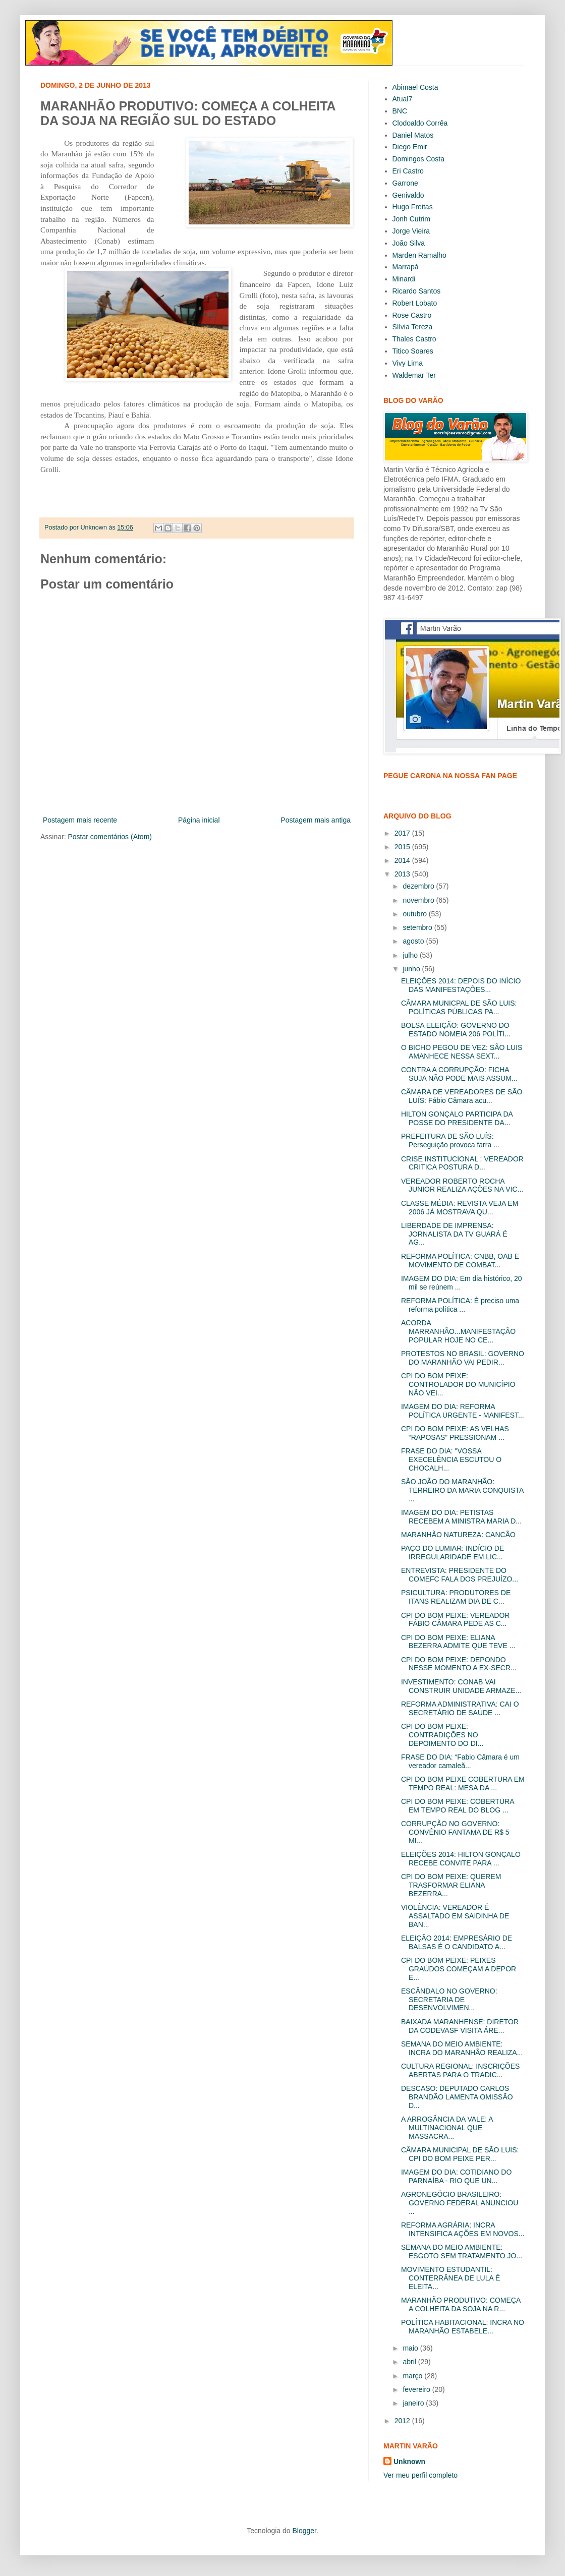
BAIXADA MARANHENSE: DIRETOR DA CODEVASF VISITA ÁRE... (460, 2026)
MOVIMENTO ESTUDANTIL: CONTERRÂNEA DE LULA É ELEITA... (450, 2278)
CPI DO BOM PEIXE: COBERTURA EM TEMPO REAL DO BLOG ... (457, 1805)
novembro (419, 900)
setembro (418, 927)
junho (412, 969)
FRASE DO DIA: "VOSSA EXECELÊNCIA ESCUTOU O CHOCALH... (451, 1459)
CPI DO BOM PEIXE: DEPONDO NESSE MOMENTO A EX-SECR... (459, 1664)
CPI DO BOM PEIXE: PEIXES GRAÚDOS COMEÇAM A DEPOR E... (458, 1968)
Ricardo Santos (416, 291)
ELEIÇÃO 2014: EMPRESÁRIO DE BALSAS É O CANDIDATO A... (456, 1942)
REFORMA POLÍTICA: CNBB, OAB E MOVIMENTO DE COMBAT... (460, 1260)
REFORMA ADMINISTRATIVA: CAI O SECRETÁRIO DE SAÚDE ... (460, 1708)
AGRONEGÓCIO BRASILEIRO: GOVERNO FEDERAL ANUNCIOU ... (459, 2202)
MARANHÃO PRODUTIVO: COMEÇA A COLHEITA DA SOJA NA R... (460, 2304)
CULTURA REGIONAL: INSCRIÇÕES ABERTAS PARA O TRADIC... (460, 2070)
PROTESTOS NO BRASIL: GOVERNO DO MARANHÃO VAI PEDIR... (462, 1358)
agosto (414, 941)
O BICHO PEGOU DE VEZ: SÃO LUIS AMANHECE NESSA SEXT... (461, 1051)
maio (411, 2348)
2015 (403, 847)
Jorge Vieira (411, 231)
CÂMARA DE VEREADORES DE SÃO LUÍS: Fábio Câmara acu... (461, 1096)
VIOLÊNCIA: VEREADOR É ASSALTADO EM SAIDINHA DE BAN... (455, 1915)
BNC (400, 111)
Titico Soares (412, 351)
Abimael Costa (415, 87)
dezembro (419, 886)
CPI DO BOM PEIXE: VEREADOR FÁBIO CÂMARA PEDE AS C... (455, 1619)
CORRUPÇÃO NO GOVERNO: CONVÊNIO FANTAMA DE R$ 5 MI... (455, 1832)
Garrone (405, 183)
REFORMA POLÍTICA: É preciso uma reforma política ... (460, 1305)
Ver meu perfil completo (420, 2475)
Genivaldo (408, 195)
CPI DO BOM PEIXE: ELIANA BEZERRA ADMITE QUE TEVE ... (458, 1641)
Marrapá (405, 267)
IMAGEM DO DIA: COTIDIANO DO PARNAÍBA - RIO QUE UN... (456, 2176)
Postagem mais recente (80, 820)
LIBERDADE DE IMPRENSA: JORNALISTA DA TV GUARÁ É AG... (454, 1234)
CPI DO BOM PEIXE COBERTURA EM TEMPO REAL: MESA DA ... (463, 1783)
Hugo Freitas (412, 207)
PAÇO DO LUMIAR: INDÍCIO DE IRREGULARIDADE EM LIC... (452, 1552)
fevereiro (417, 2389)
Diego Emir (409, 147)
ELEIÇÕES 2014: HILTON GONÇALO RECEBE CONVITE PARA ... (461, 1858)
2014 (403, 860)
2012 (403, 2421)
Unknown (409, 2461)
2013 (403, 874)
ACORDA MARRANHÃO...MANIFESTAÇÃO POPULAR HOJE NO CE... (458, 1331)
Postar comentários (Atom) (110, 837)
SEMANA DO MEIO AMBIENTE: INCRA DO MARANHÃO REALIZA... (462, 2048)
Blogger (304, 2531)
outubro (415, 914)
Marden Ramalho (419, 255)
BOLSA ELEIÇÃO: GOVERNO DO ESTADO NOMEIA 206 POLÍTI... (456, 1029)
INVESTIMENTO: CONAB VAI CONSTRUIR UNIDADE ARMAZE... (461, 1686)
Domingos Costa (418, 159)
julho (411, 955)
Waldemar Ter (414, 375)
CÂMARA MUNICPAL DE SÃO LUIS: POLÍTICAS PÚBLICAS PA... (459, 1007)
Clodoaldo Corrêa (420, 123)
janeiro (414, 2403)
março (413, 2376)
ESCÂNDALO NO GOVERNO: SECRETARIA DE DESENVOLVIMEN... (449, 1999)
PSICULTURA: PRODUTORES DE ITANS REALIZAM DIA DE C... (456, 1597)
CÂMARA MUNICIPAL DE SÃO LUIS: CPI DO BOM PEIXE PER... (460, 2154)
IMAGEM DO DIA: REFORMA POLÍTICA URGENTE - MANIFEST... (462, 1410)
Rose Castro (412, 315)
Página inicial (199, 820)
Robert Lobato (414, 303)
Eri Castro (408, 171)
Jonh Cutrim (411, 219)
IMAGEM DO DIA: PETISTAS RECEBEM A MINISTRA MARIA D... (461, 1516)
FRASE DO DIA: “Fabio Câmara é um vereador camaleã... (460, 1761)
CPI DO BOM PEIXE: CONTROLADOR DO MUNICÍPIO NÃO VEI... (458, 1384)
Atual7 (402, 99)
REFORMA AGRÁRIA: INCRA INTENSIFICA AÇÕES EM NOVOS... (463, 2229)
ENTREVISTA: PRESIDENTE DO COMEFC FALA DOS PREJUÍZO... (459, 1574)
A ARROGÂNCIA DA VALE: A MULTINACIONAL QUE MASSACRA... (447, 2127)
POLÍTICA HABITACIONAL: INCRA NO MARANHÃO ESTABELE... (462, 2326)
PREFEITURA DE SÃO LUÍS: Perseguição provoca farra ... (450, 1140)
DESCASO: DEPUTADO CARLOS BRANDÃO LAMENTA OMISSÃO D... (457, 2097)
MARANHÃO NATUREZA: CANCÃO (458, 1535)
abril (410, 2362)
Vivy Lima (407, 363)
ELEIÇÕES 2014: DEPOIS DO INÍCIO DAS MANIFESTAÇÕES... (461, 985)
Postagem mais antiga (315, 820)
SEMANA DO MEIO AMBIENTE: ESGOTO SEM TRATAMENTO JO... (461, 2251)
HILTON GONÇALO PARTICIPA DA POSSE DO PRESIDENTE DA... (457, 1118)
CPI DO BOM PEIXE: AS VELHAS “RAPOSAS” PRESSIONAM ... (455, 1433)
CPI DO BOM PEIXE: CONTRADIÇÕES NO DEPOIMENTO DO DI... (442, 1734)
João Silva (408, 243)
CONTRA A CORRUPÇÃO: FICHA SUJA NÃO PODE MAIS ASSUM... (459, 1074)
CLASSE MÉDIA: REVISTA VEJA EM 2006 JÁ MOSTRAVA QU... (459, 1207)
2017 (403, 833)
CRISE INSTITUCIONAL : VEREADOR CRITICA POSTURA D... (462, 1163)
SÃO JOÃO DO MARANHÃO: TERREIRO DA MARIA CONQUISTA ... (462, 1490)
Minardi (404, 279)
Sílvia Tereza (412, 327)
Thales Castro (414, 339)
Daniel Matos (413, 135)
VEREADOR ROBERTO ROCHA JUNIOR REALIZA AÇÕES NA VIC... (462, 1185)
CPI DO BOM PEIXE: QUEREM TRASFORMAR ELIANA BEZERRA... (451, 1885)
